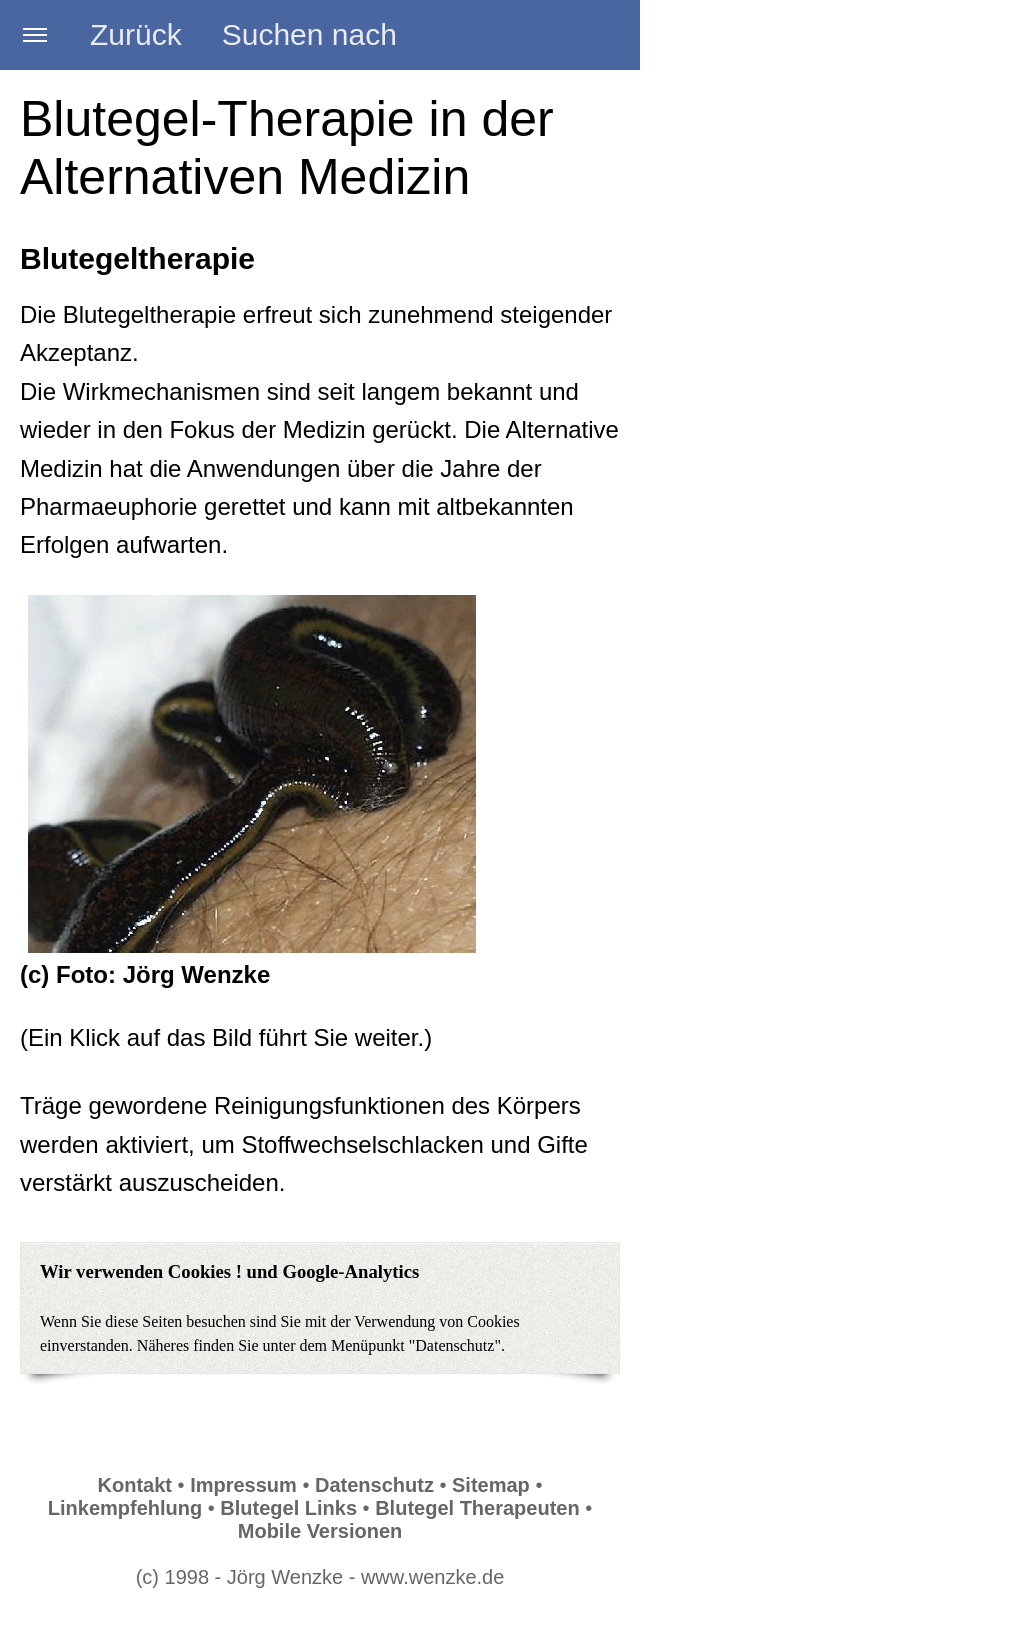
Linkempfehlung (125, 1508)
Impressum (243, 1485)
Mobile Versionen (320, 1531)
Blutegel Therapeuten (477, 1508)
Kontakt (135, 1485)
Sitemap (491, 1485)
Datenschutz (374, 1485)
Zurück (136, 34)
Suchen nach (309, 34)
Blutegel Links (288, 1508)
